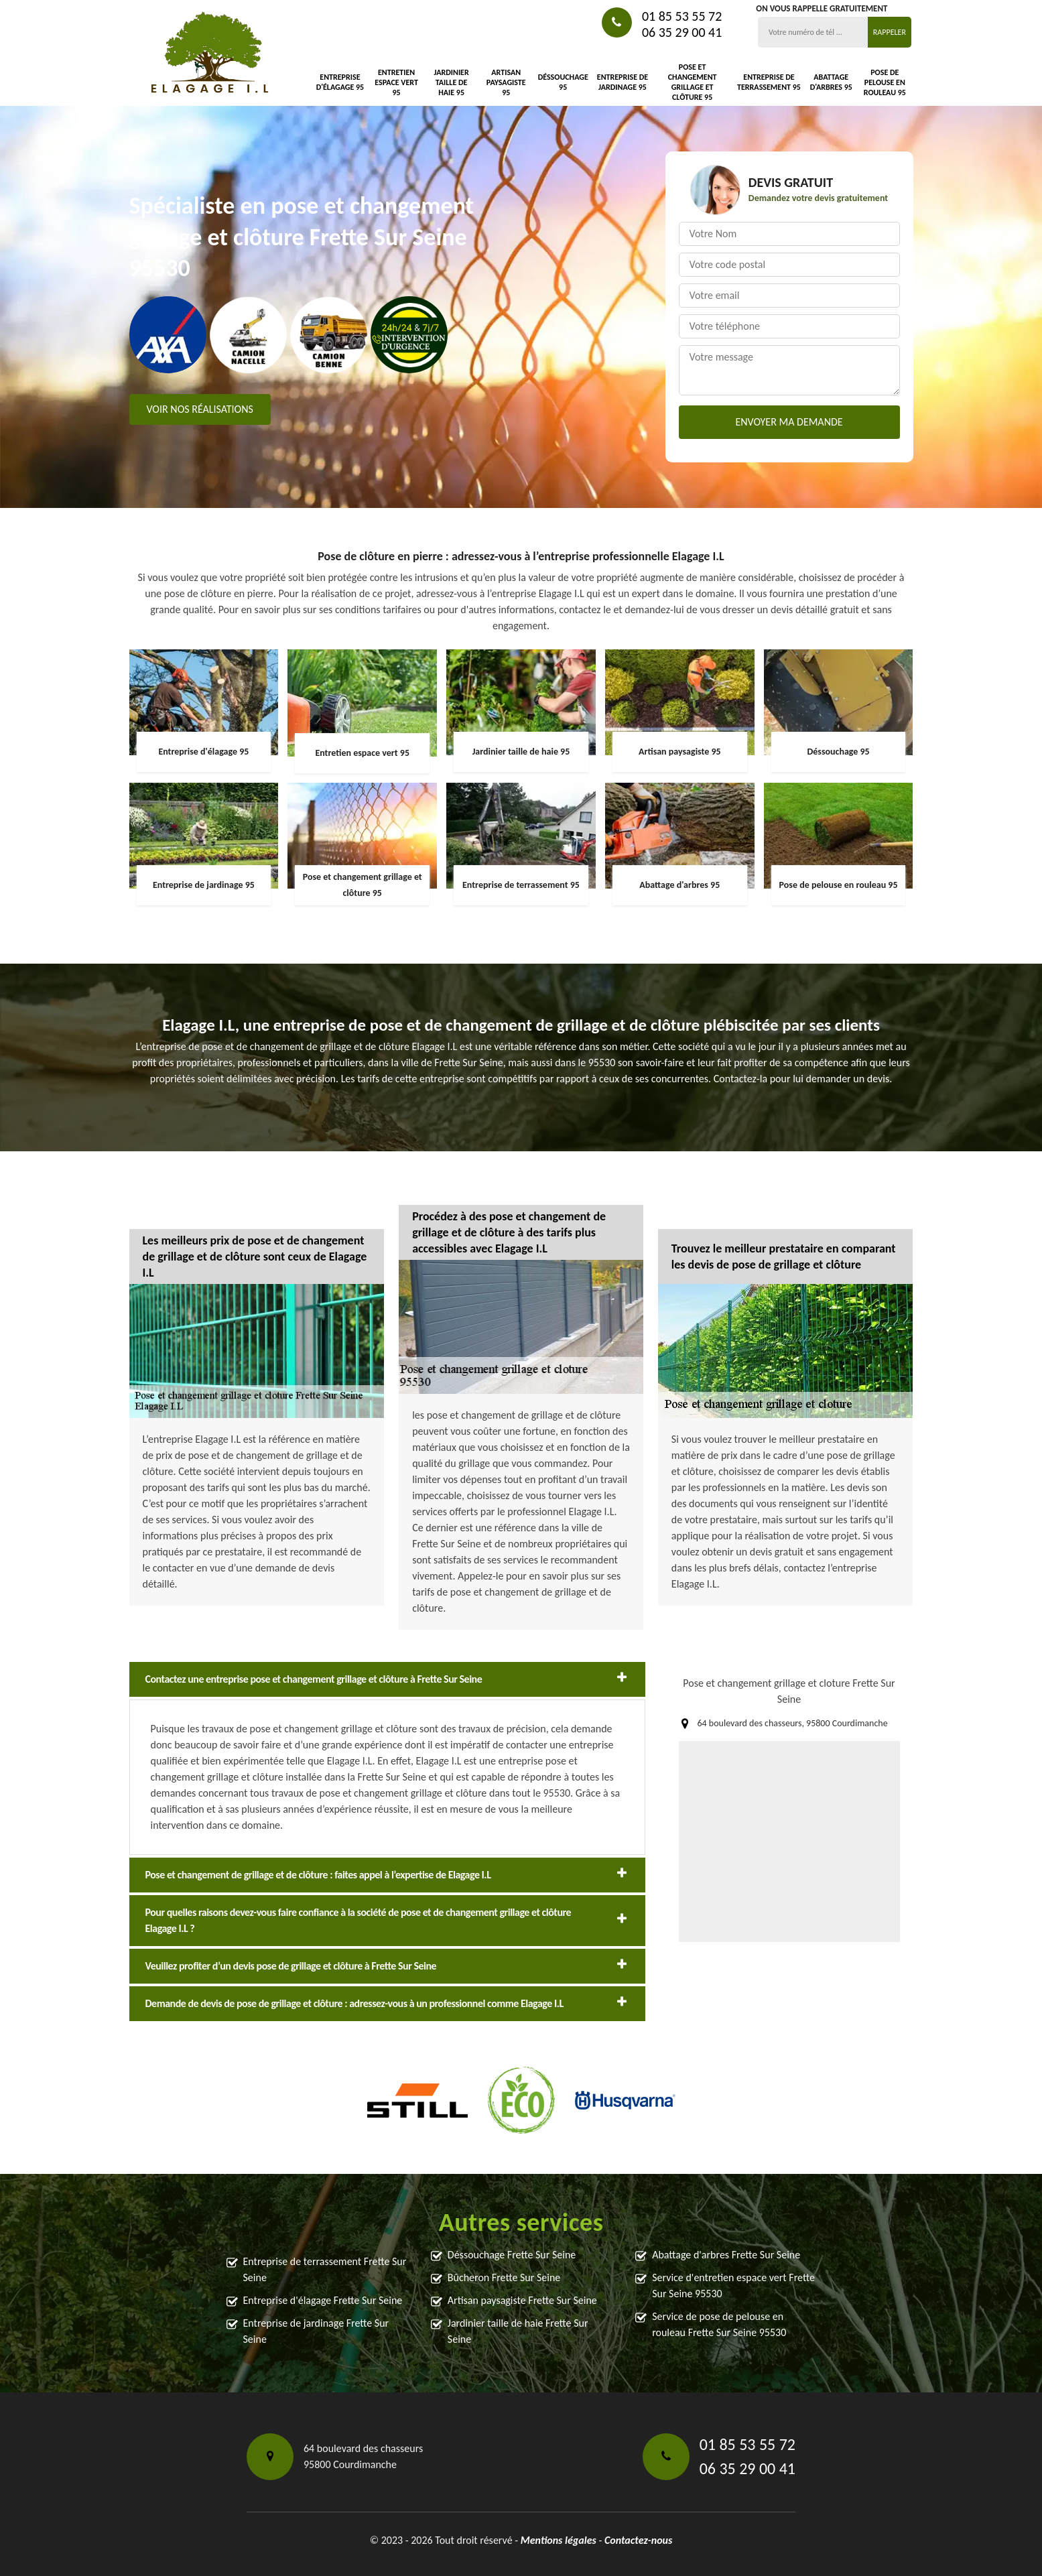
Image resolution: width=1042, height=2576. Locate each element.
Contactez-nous (638, 2540)
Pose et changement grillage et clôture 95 (692, 82)
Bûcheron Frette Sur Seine (504, 2277)
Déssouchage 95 (563, 82)
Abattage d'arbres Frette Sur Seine (726, 2254)
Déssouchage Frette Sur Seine (512, 2254)
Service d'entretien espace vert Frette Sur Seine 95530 (733, 2285)
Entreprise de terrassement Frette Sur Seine (325, 2269)
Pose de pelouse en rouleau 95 (885, 82)
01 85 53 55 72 (682, 16)
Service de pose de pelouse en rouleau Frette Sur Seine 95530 (719, 2324)
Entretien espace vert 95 (396, 82)
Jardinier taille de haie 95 (451, 82)
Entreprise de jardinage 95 (622, 82)
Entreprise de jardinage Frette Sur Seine (316, 2331)
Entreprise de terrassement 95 (769, 82)
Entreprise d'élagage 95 (340, 82)
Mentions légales (558, 2540)
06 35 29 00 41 (682, 32)
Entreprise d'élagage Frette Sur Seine (323, 2300)
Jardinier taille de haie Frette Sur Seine (518, 2331)
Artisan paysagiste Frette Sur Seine (522, 2300)
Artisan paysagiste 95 (506, 82)
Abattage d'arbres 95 (831, 82)
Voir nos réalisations (200, 409)
